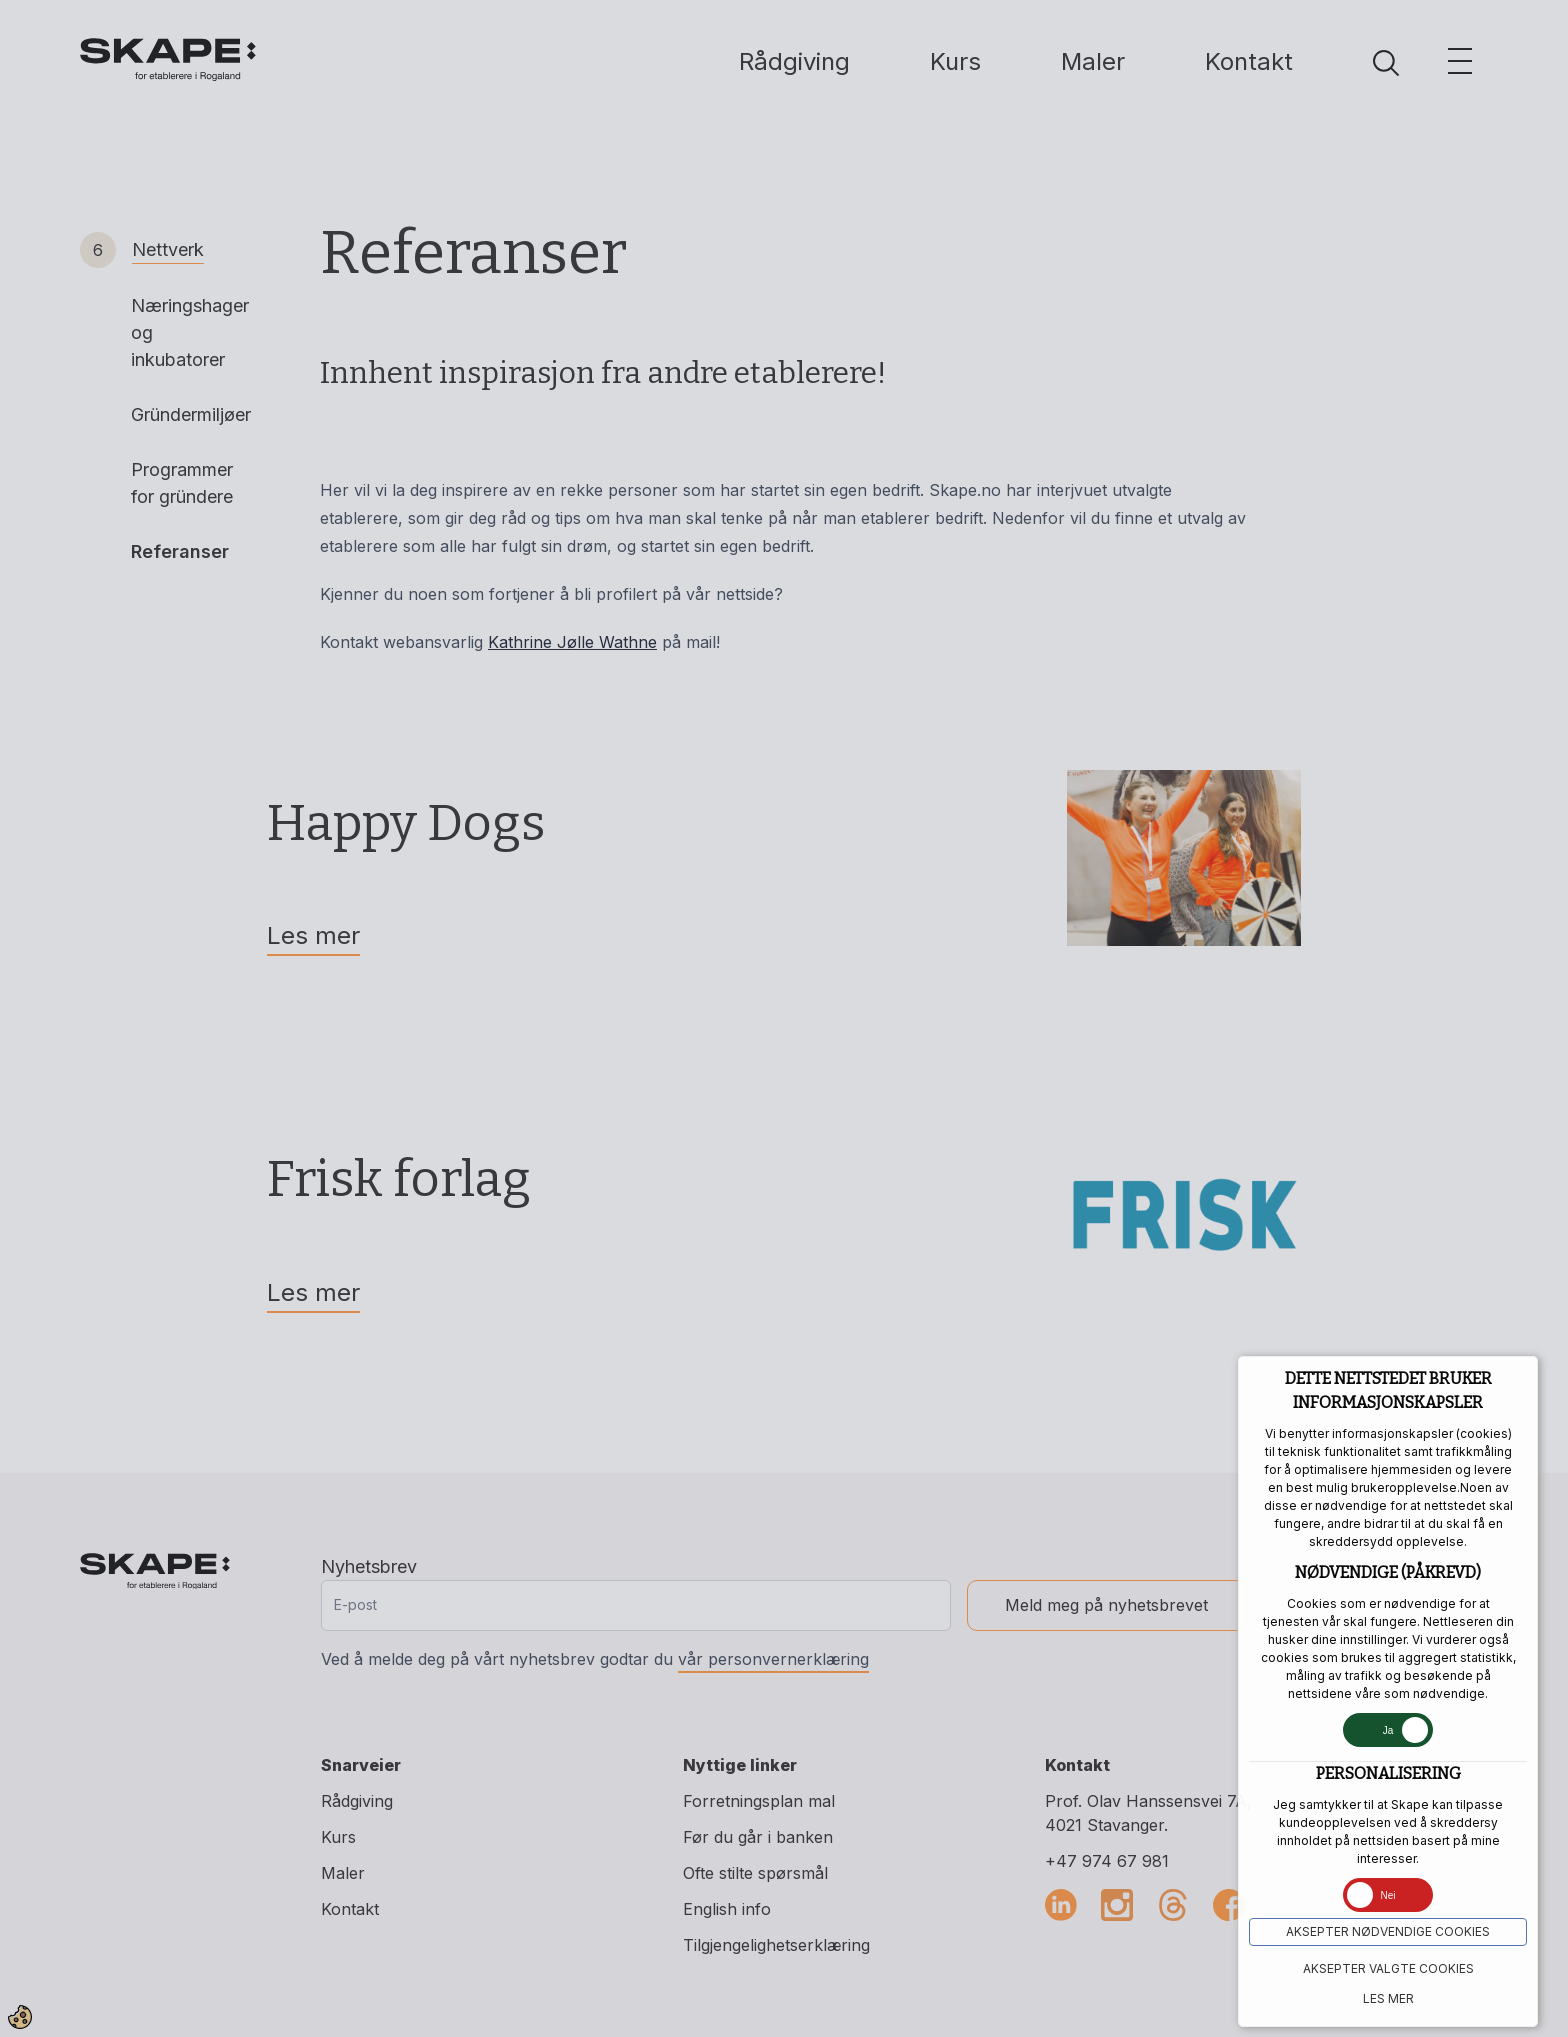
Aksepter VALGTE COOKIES (1388, 1968)
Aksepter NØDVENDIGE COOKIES (1388, 1931)
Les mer (1388, 1998)
